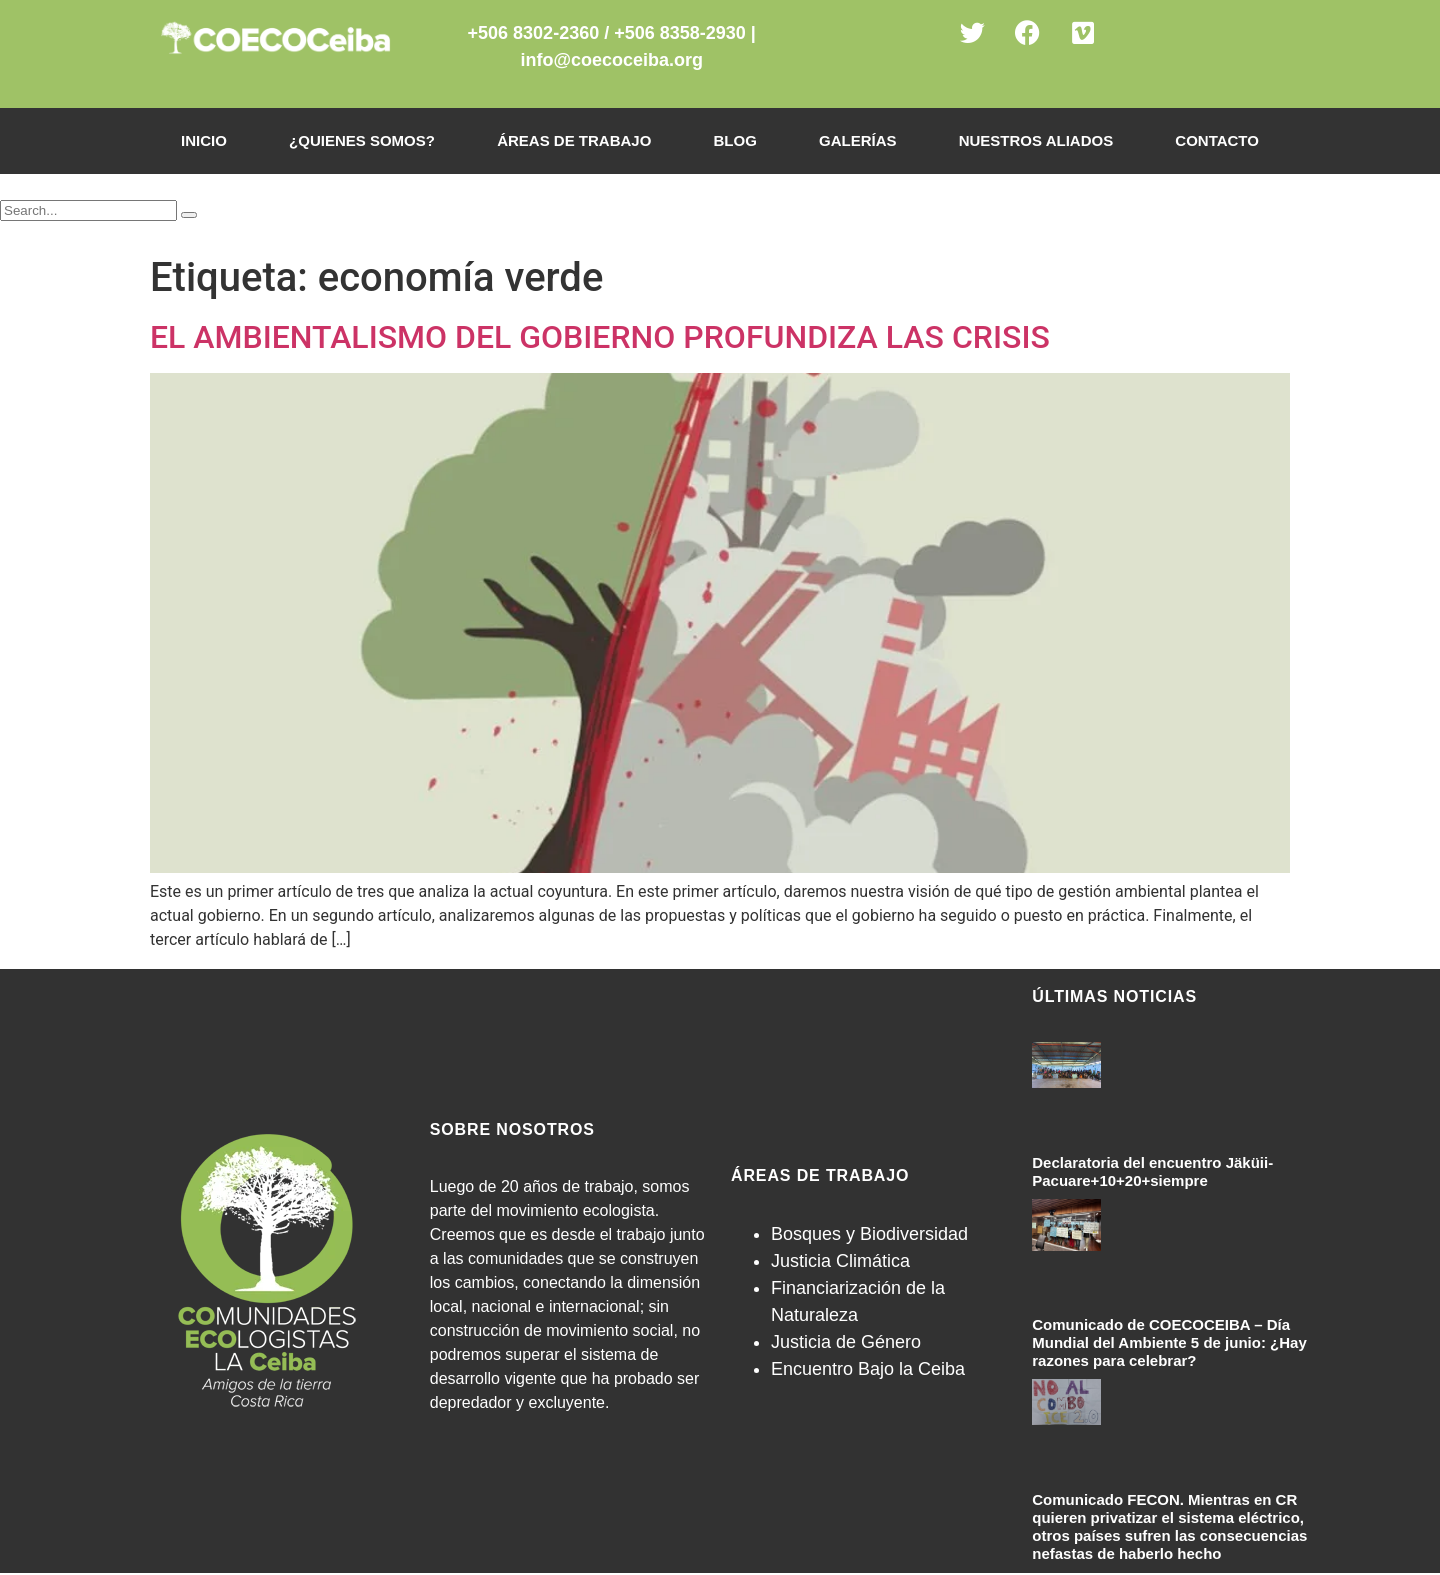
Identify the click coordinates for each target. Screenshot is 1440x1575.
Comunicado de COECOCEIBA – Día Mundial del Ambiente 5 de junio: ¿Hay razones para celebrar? (1169, 1342)
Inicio (204, 140)
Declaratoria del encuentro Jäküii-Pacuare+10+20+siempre (1152, 1171)
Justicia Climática (840, 1261)
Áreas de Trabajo (574, 140)
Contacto (1217, 140)
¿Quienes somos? (362, 140)
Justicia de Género (846, 1342)
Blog (734, 140)
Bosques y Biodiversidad (869, 1234)
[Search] (189, 215)
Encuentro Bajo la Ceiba (868, 1369)
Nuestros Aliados (1036, 140)
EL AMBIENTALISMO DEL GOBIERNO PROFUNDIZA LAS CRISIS (600, 337)
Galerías (858, 140)
